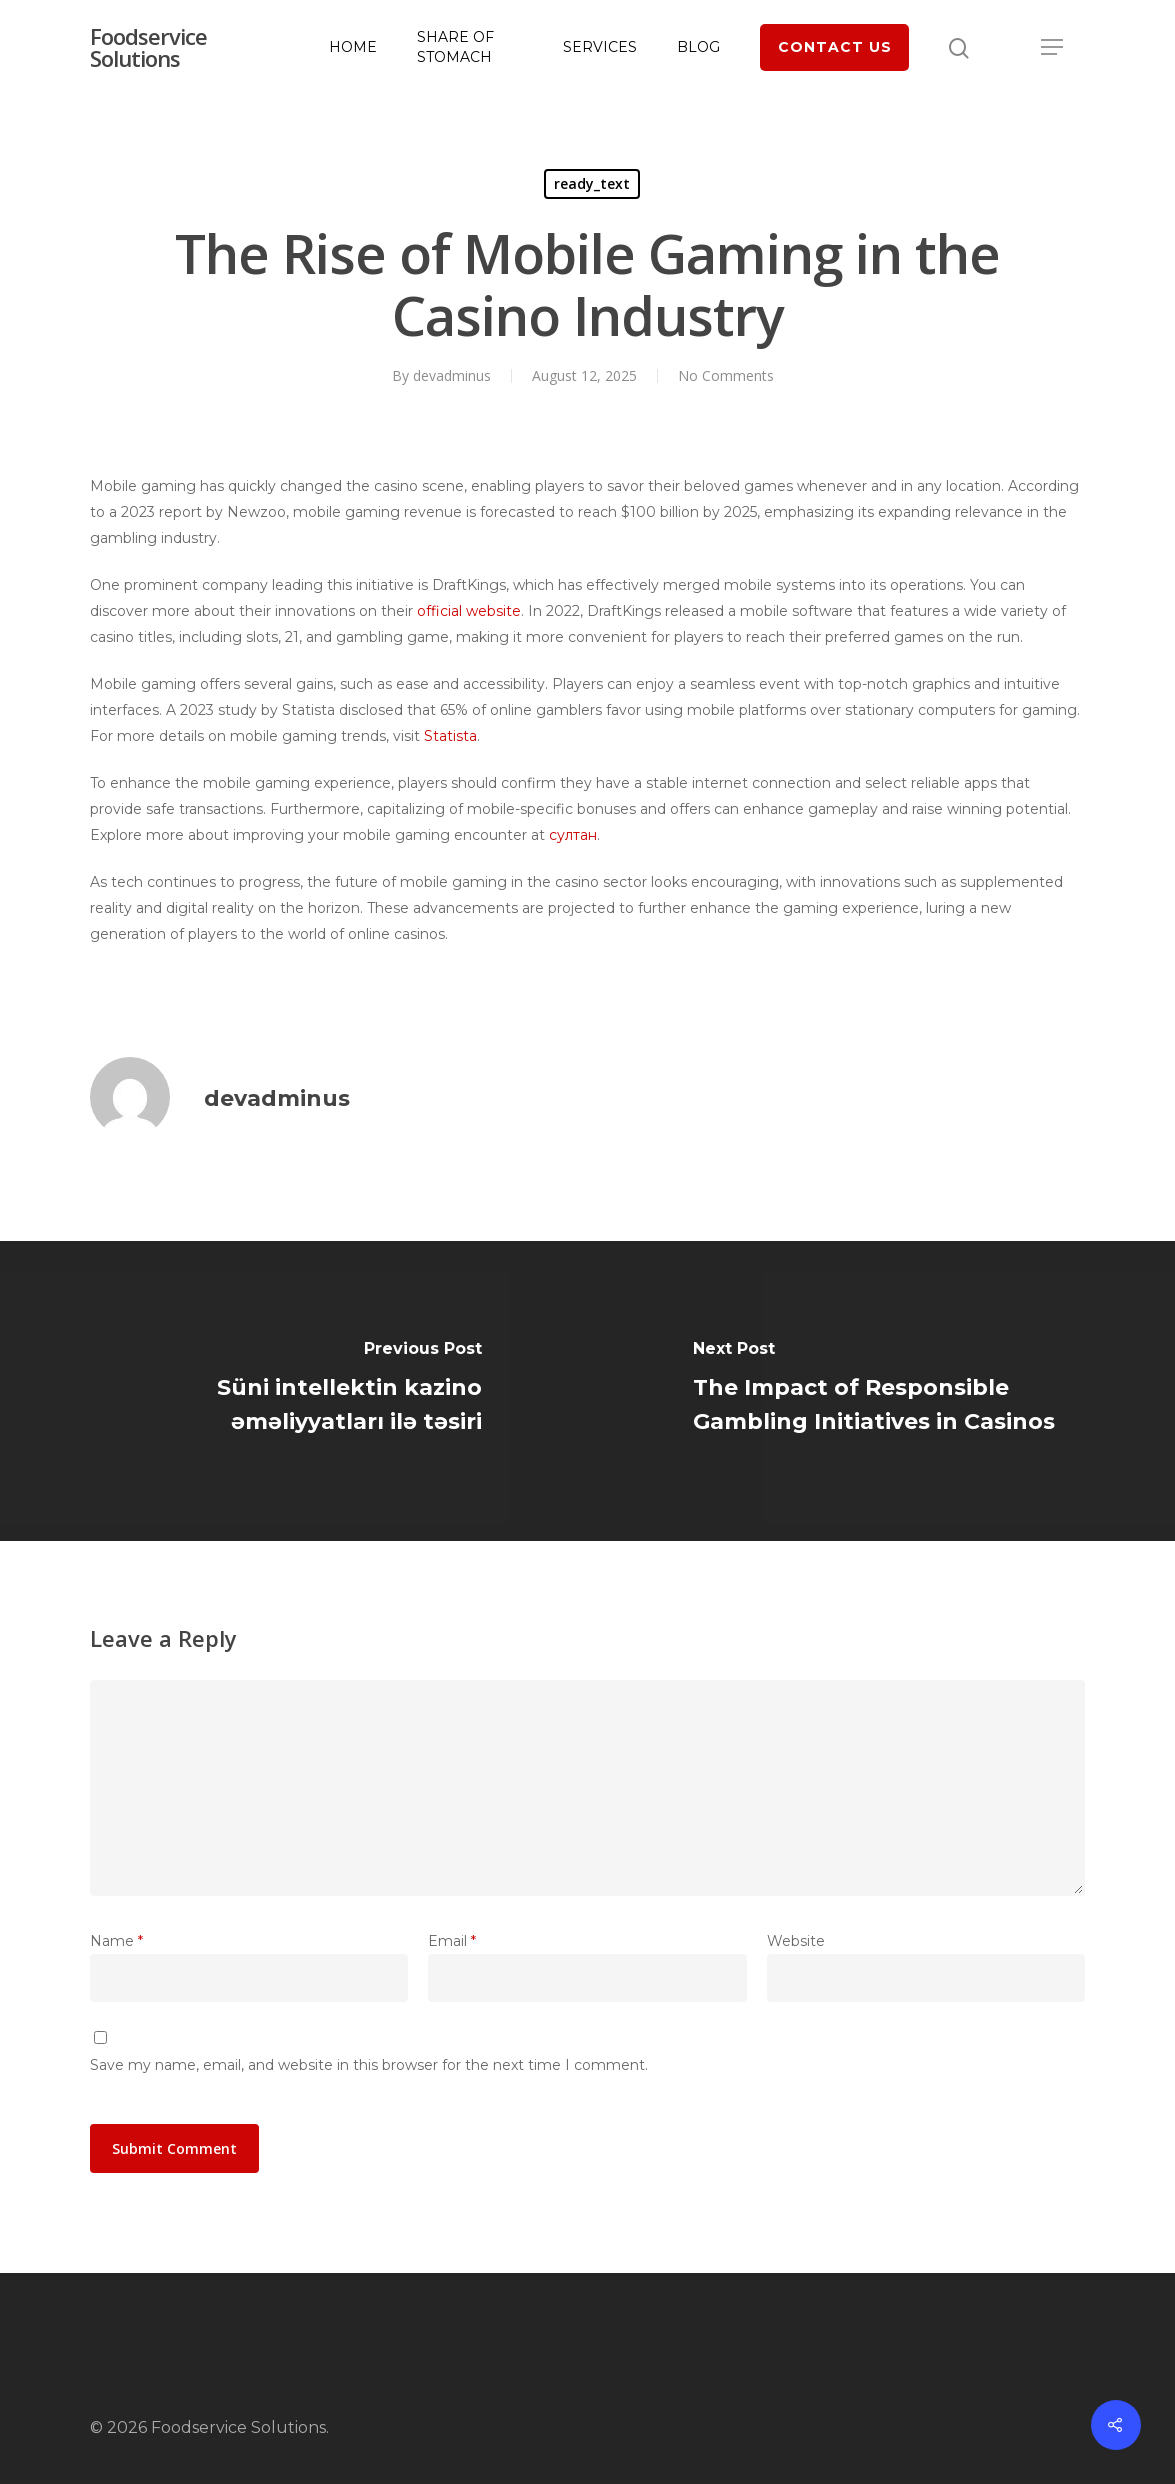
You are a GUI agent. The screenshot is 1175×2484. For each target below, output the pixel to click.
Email (452, 1941)
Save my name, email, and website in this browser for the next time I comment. (369, 2065)
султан (573, 835)
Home (353, 47)
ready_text (592, 183)
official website (469, 611)
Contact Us (835, 47)
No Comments (726, 375)
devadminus (452, 375)
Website (796, 1941)
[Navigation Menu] (1053, 47)
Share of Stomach (455, 47)
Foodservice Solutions (148, 47)
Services (600, 47)
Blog (698, 47)
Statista (450, 736)
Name (116, 1941)
